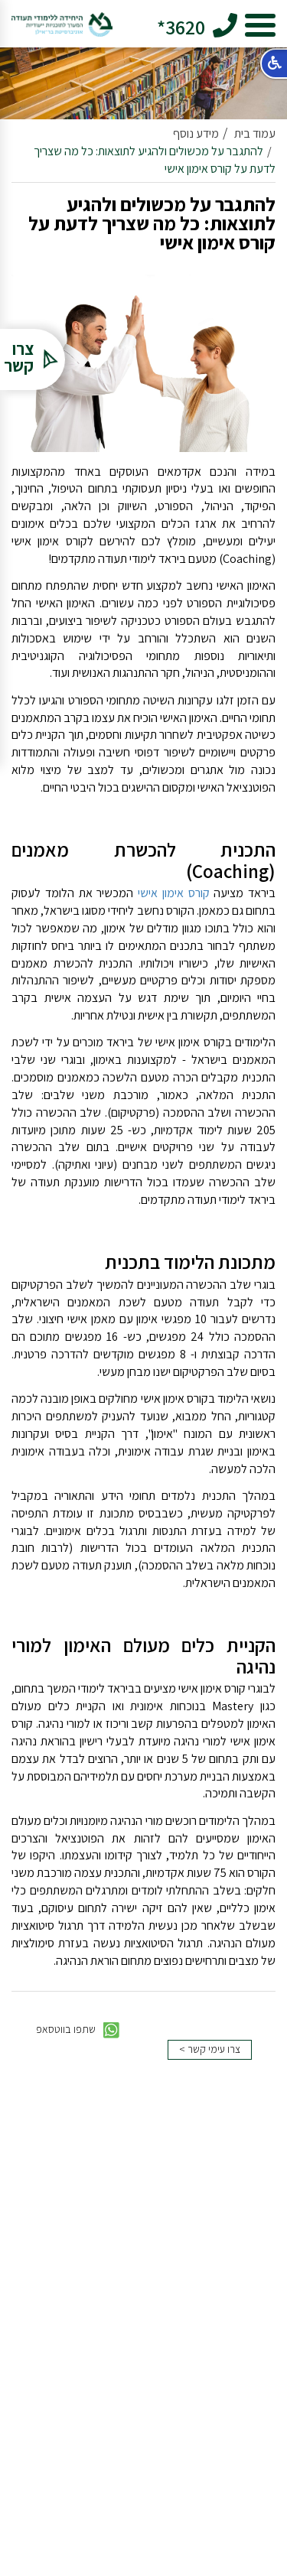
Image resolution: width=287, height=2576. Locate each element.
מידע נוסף (196, 133)
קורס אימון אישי (174, 893)
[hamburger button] (260, 28)
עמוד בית (255, 133)
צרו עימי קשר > (209, 2049)
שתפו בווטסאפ (77, 2030)
